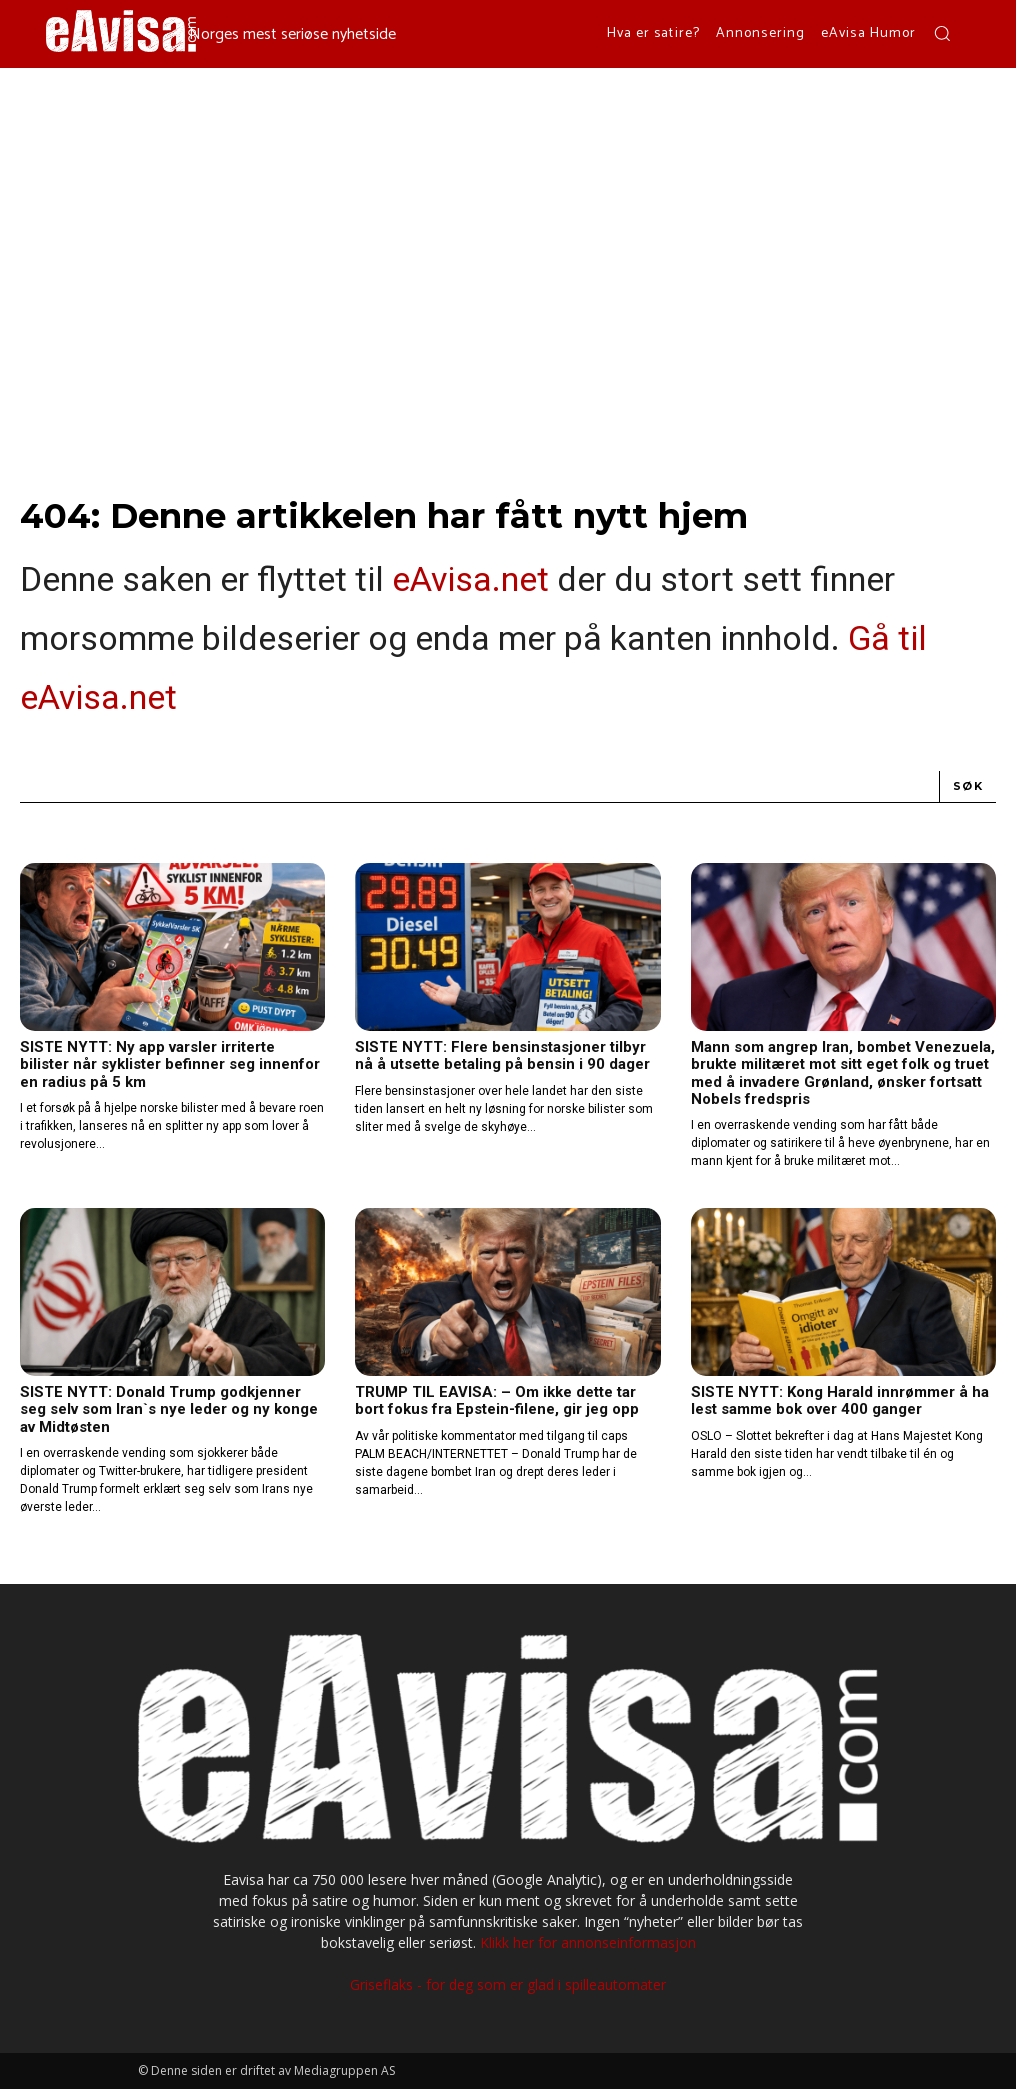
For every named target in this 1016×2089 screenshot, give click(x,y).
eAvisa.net (470, 579)
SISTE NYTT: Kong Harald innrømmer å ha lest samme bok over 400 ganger (840, 1400)
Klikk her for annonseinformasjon (588, 1942)
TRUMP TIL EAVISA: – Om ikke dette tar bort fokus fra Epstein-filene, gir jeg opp (497, 1400)
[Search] (968, 787)
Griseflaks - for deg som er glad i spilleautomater (508, 1984)
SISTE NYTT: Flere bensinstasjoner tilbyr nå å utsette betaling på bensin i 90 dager (502, 1055)
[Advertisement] (508, 218)
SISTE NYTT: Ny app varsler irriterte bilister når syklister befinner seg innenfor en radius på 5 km (170, 1064)
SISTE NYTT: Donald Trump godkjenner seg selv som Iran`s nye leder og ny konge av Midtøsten (169, 1409)
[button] (942, 33)
